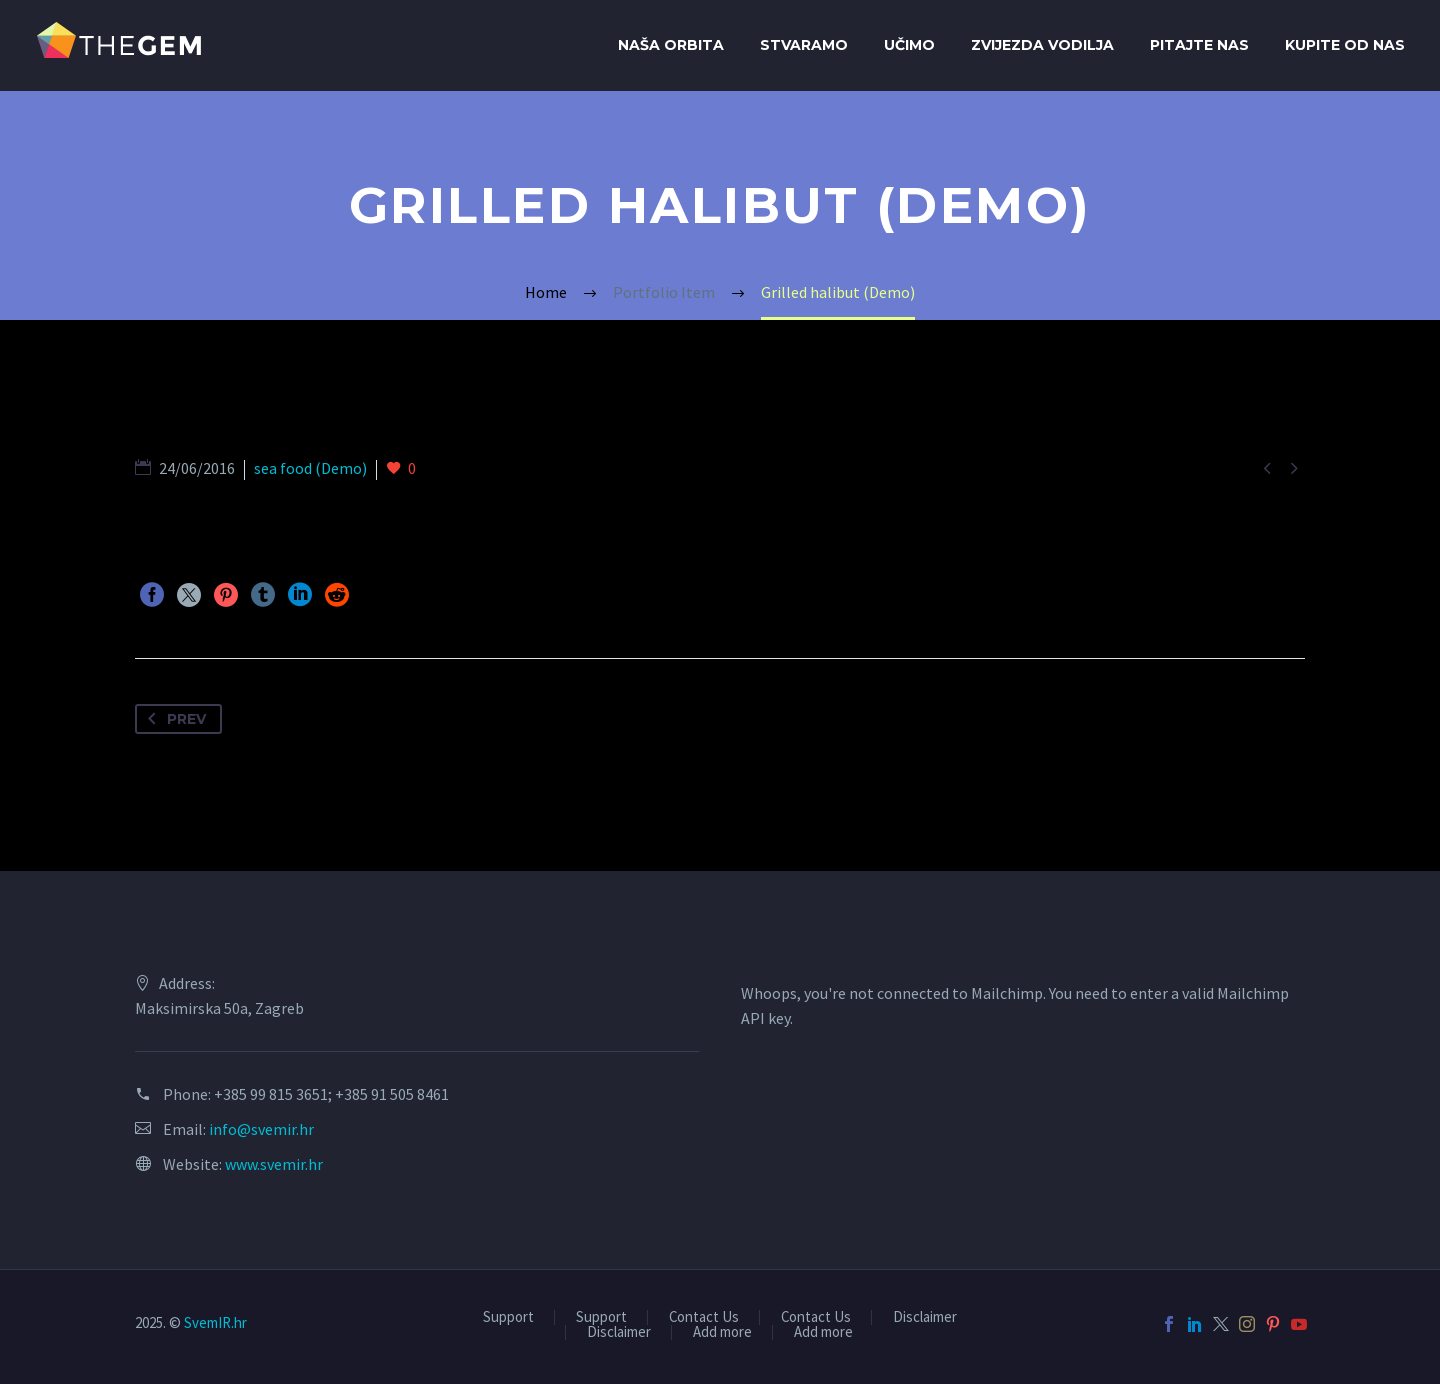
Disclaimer (925, 1317)
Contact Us (704, 1317)
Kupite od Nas (1345, 45)
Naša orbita (671, 45)
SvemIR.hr (215, 1322)
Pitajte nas (1199, 45)
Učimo (909, 45)
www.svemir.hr (274, 1164)
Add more (722, 1332)
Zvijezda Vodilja (1042, 45)
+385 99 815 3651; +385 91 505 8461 (331, 1094)
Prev (173, 719)
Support (508, 1317)
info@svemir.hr (261, 1129)
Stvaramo (804, 45)
